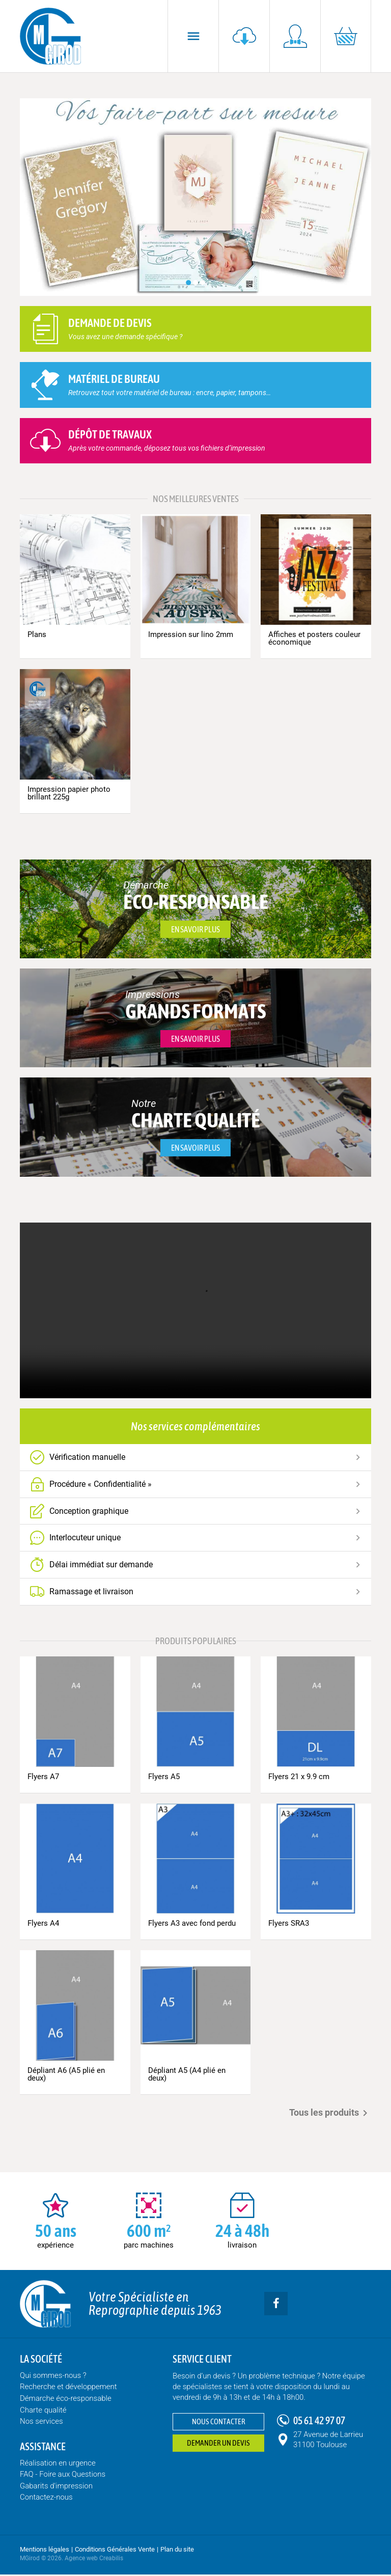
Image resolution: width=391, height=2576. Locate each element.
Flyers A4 (43, 1924)
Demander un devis (218, 2445)
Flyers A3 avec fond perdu (192, 1924)
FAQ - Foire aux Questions (62, 2476)
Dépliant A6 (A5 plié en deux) (66, 2075)
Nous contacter (218, 2423)
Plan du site (177, 2551)
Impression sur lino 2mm (190, 634)
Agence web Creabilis (94, 2559)
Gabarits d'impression (56, 2487)
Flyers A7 (43, 1778)
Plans (36, 634)
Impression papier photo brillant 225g (68, 793)
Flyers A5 (164, 1778)
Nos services (41, 2423)
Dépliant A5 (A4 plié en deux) (187, 2075)
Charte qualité (43, 2411)
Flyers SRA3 (288, 1924)
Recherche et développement (68, 2388)
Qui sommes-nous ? (53, 2376)
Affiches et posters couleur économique (314, 638)
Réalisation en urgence (58, 2464)
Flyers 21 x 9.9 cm (298, 1778)
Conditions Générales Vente (115, 2551)
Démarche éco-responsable (65, 2399)
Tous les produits (330, 2115)
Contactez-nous (46, 2499)
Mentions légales (44, 2551)
